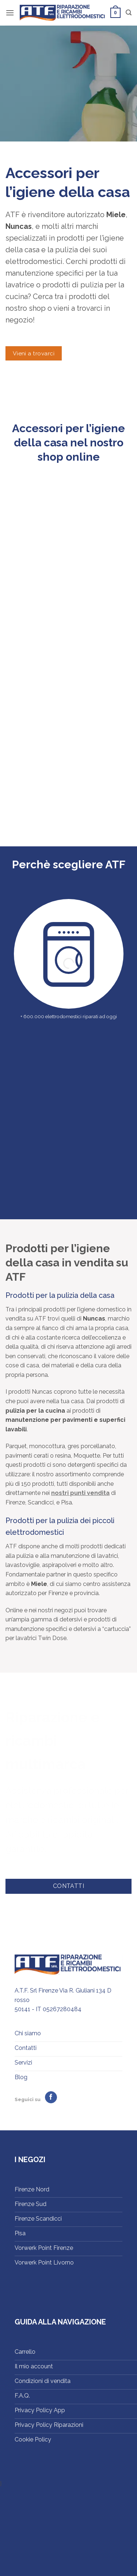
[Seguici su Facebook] (51, 2097)
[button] (9, 13)
